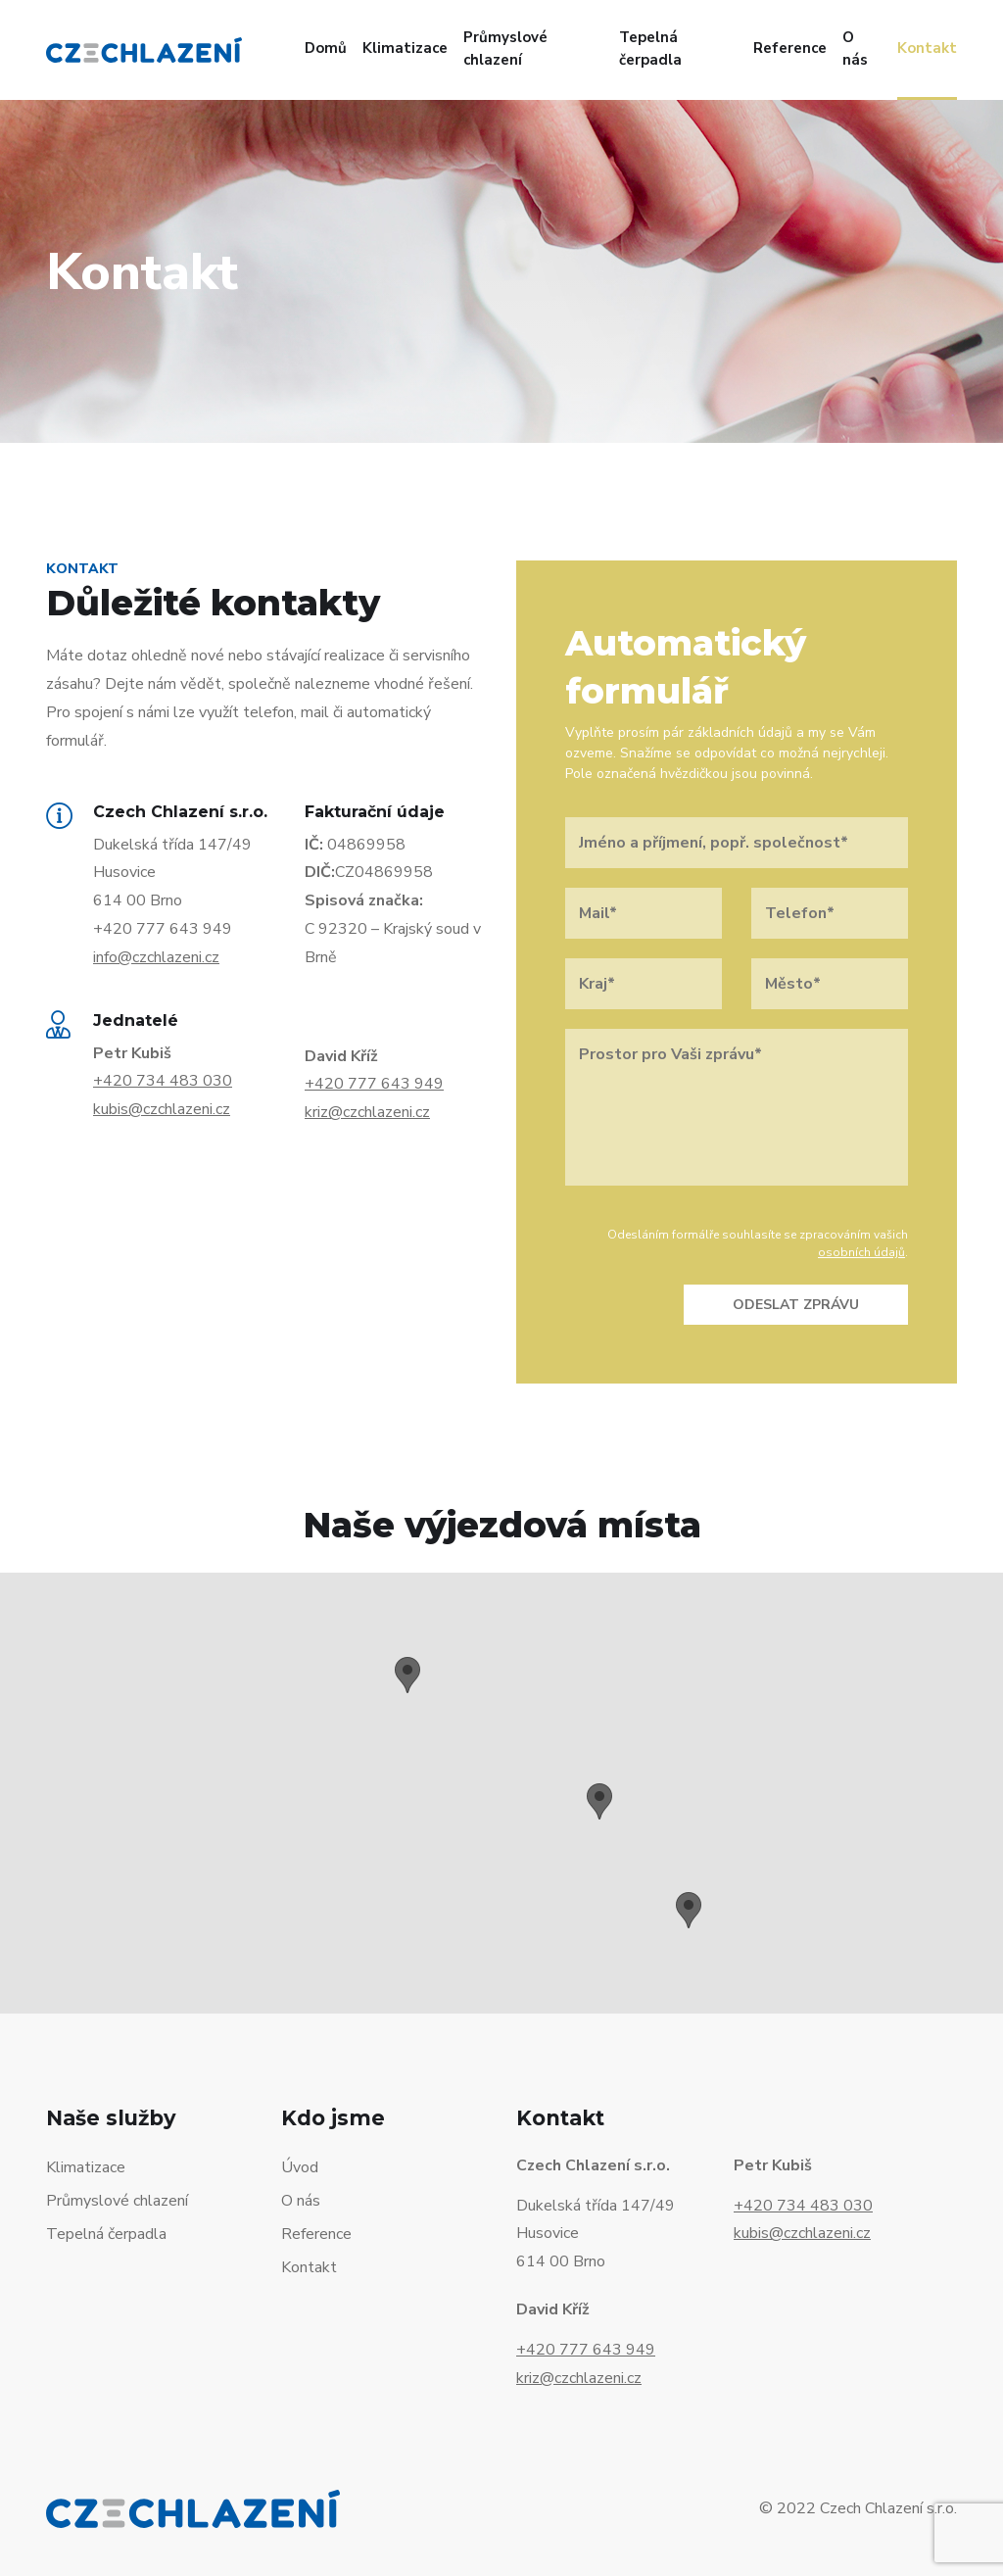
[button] (407, 1675)
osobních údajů (861, 1252)
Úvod (299, 2167)
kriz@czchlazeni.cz (367, 1112)
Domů (326, 48)
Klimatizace (405, 48)
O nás (855, 48)
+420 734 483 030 (162, 1081)
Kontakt (927, 48)
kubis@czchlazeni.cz (161, 1109)
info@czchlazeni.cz (156, 957)
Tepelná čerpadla (650, 48)
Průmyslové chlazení (505, 48)
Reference (790, 48)
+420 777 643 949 (374, 1083)
